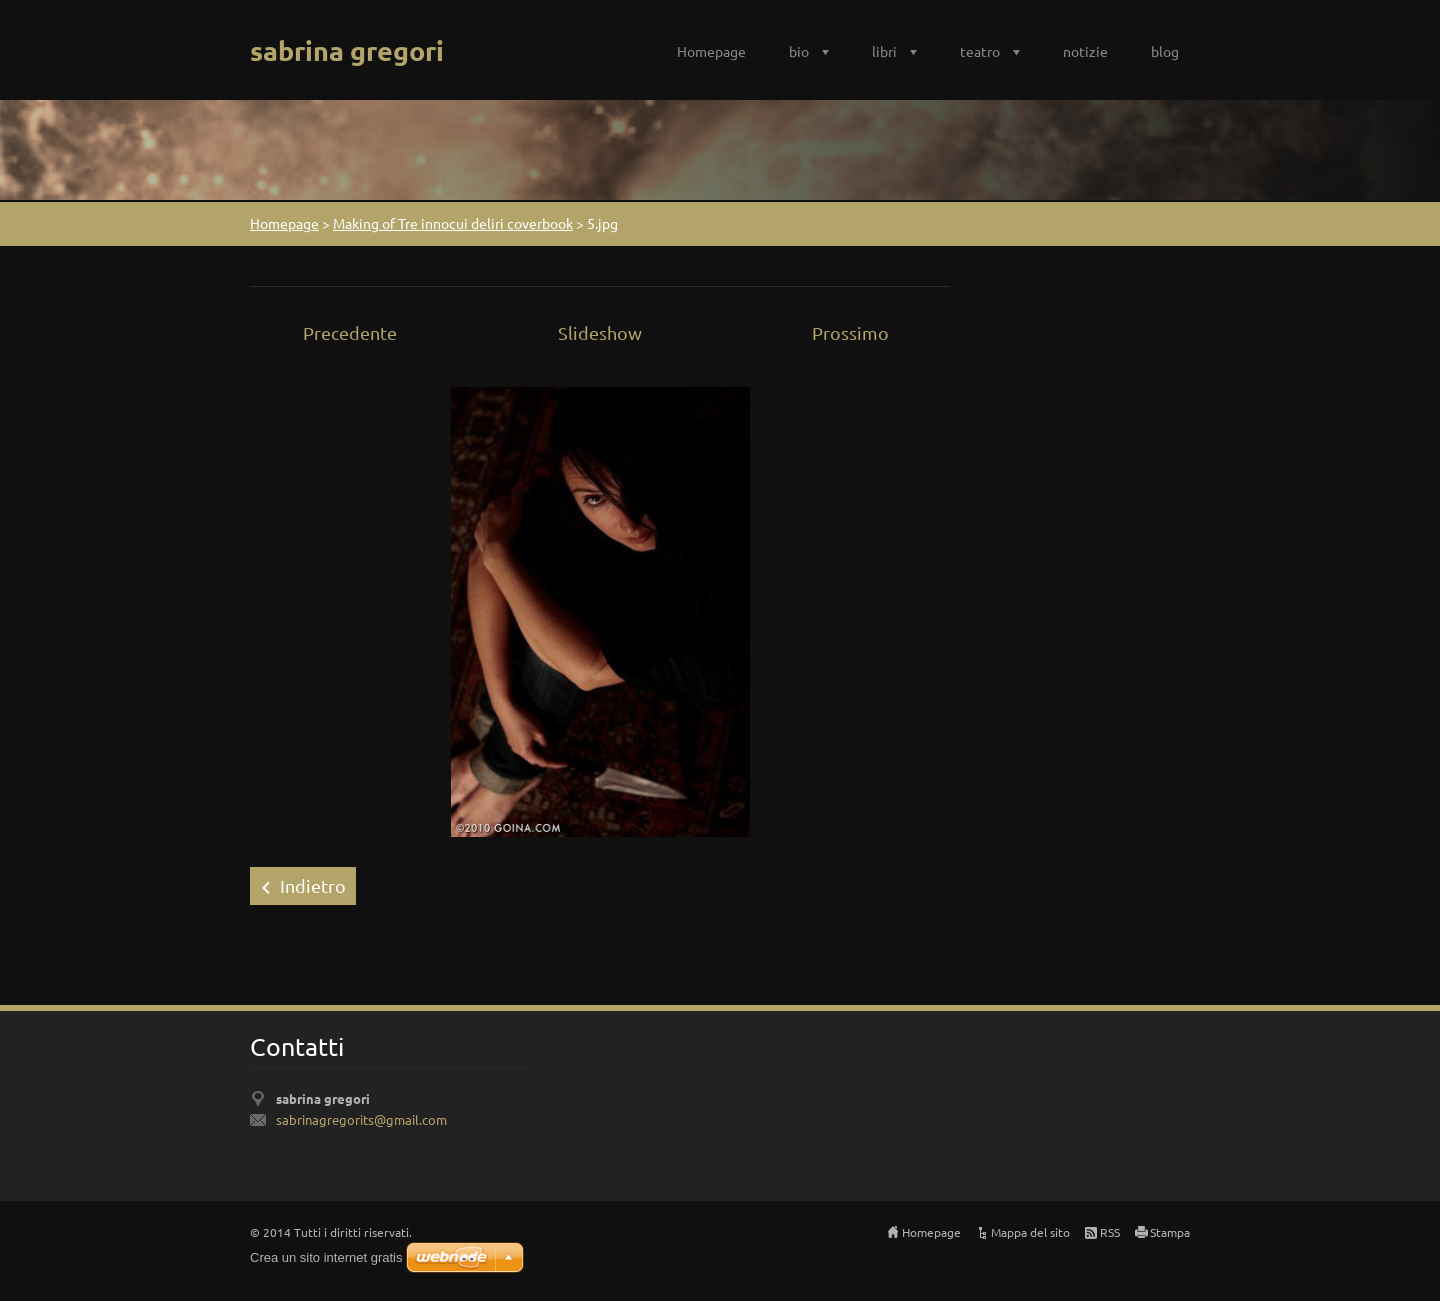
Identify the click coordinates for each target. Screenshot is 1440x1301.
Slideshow (600, 332)
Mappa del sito (1030, 1232)
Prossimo (850, 332)
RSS (1110, 1232)
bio (799, 51)
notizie (1085, 51)
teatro (980, 51)
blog (1165, 51)
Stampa (1170, 1232)
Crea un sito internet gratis (326, 1257)
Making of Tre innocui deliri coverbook (453, 223)
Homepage (711, 51)
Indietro (313, 885)
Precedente (350, 332)
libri (884, 51)
